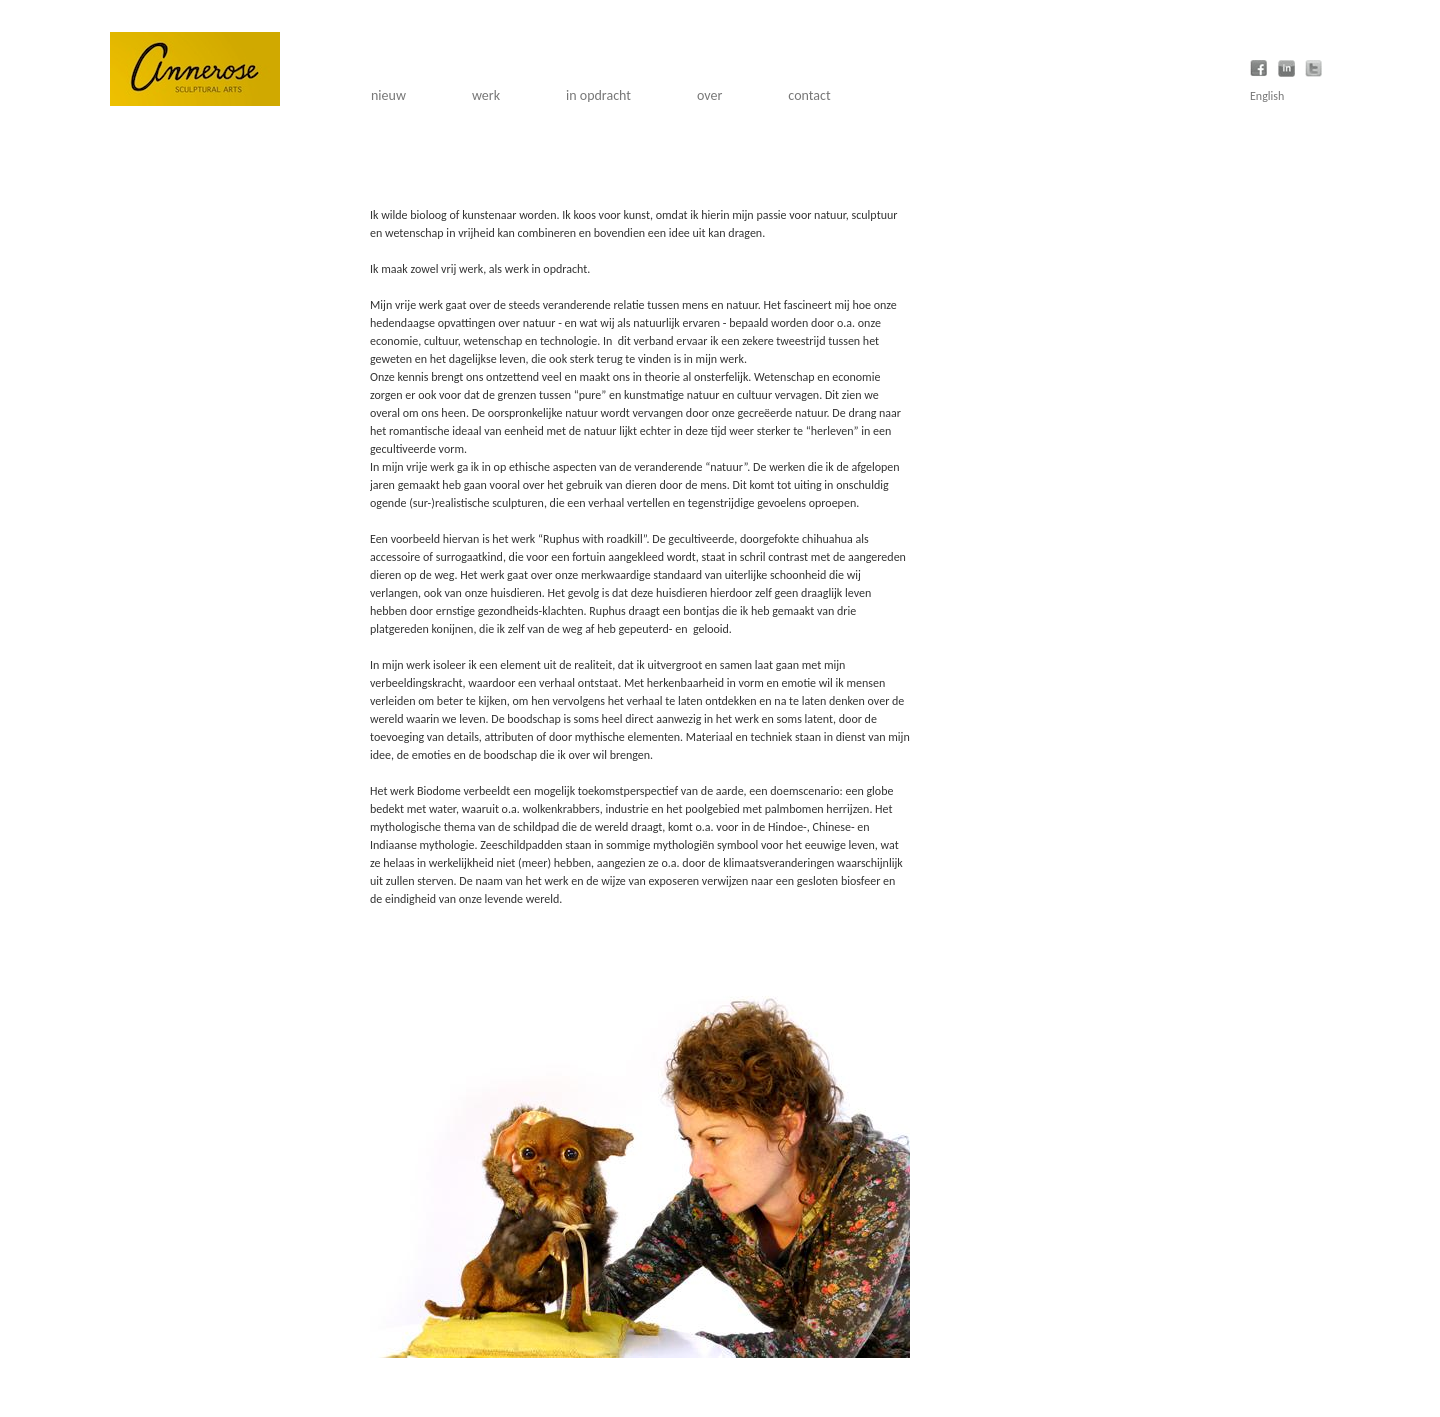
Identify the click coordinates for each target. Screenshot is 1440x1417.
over (709, 95)
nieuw (388, 95)
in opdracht (598, 95)
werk (486, 95)
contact (809, 95)
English (1267, 96)
